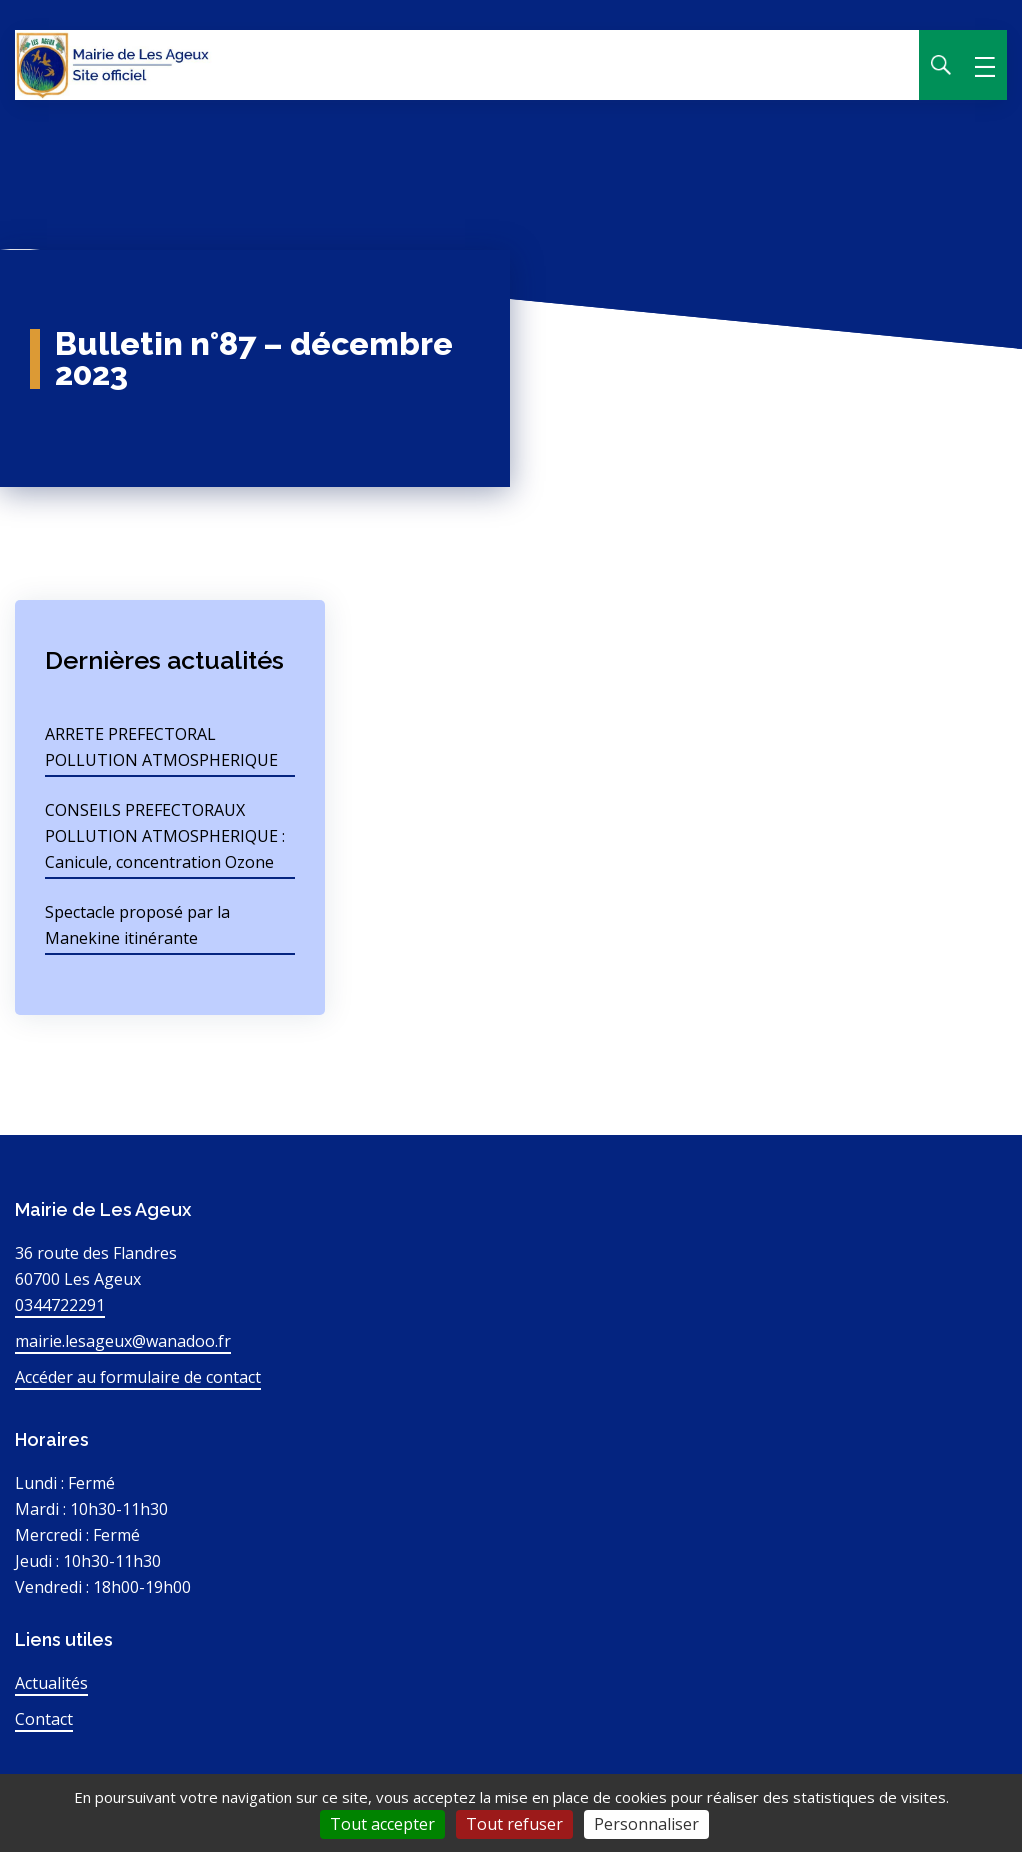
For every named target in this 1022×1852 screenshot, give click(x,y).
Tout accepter (382, 1824)
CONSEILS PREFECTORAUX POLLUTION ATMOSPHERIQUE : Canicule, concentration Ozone (165, 836)
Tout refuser (514, 1824)
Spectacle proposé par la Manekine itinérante (137, 925)
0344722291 (60, 1305)
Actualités (51, 1683)
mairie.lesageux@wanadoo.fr (123, 1341)
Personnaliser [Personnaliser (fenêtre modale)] (646, 1824)
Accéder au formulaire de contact (138, 1377)
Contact (44, 1719)
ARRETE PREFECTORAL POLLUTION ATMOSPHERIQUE (161, 747)
